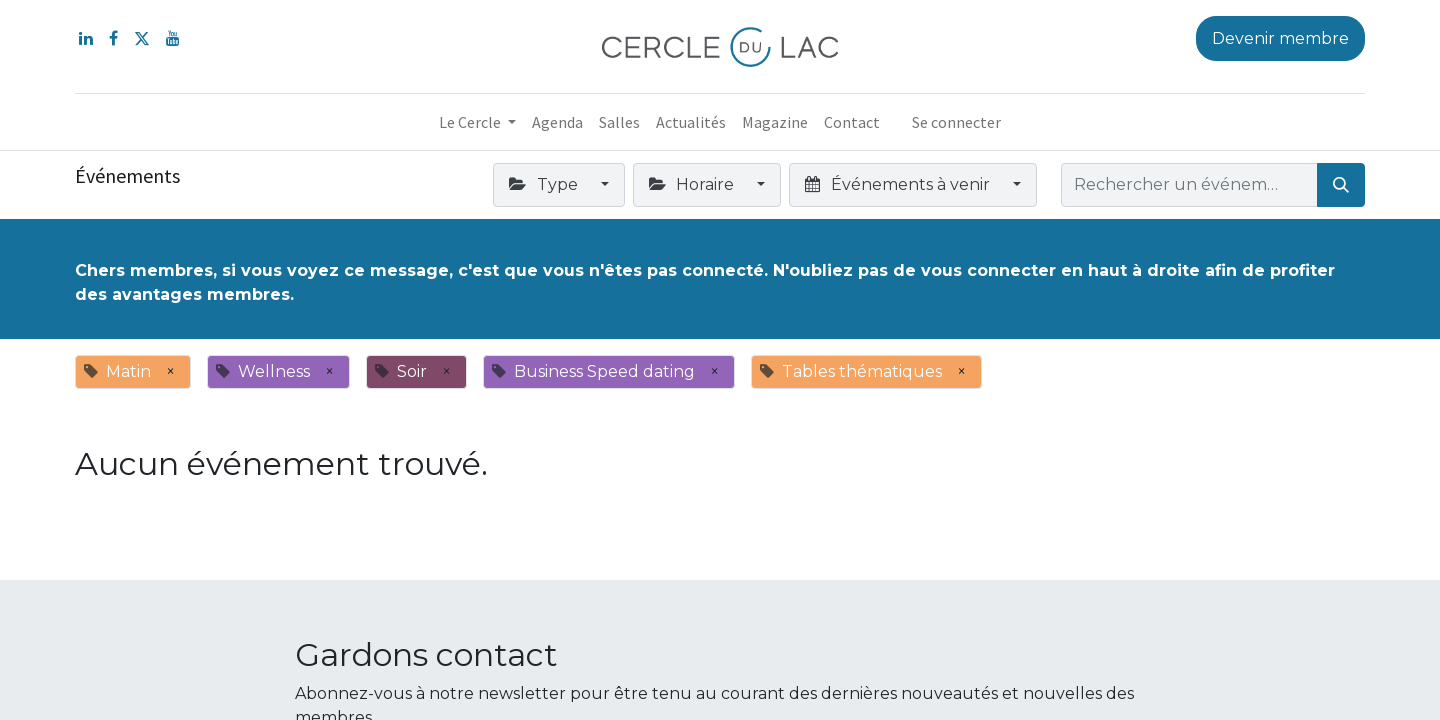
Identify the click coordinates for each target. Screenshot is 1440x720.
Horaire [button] (693, 184)
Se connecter (956, 122)
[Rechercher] (1341, 185)
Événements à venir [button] (899, 184)
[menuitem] (557, 122)
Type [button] (545, 184)
